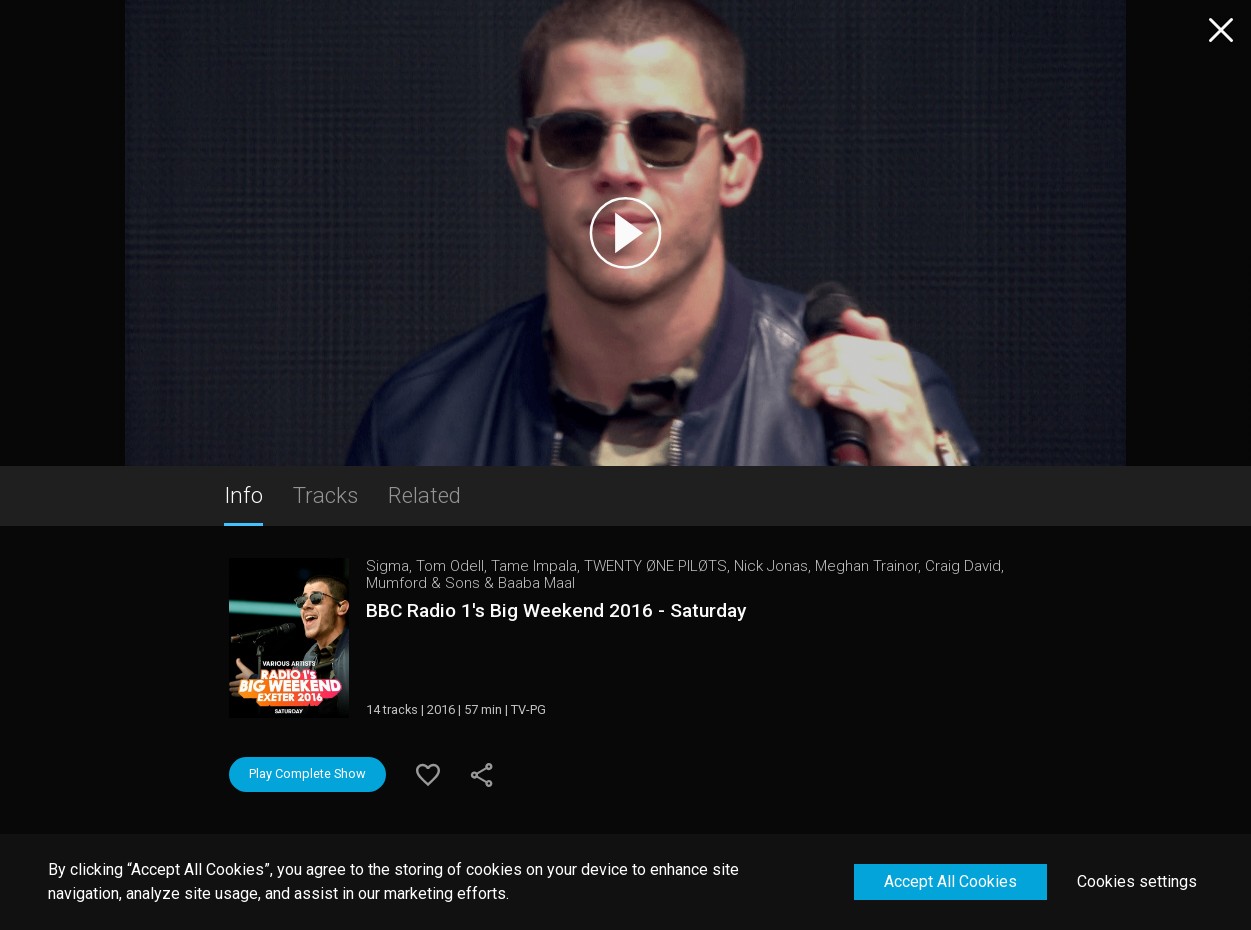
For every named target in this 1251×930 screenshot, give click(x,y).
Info (243, 495)
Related (424, 495)
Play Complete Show (307, 773)
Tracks (325, 495)
